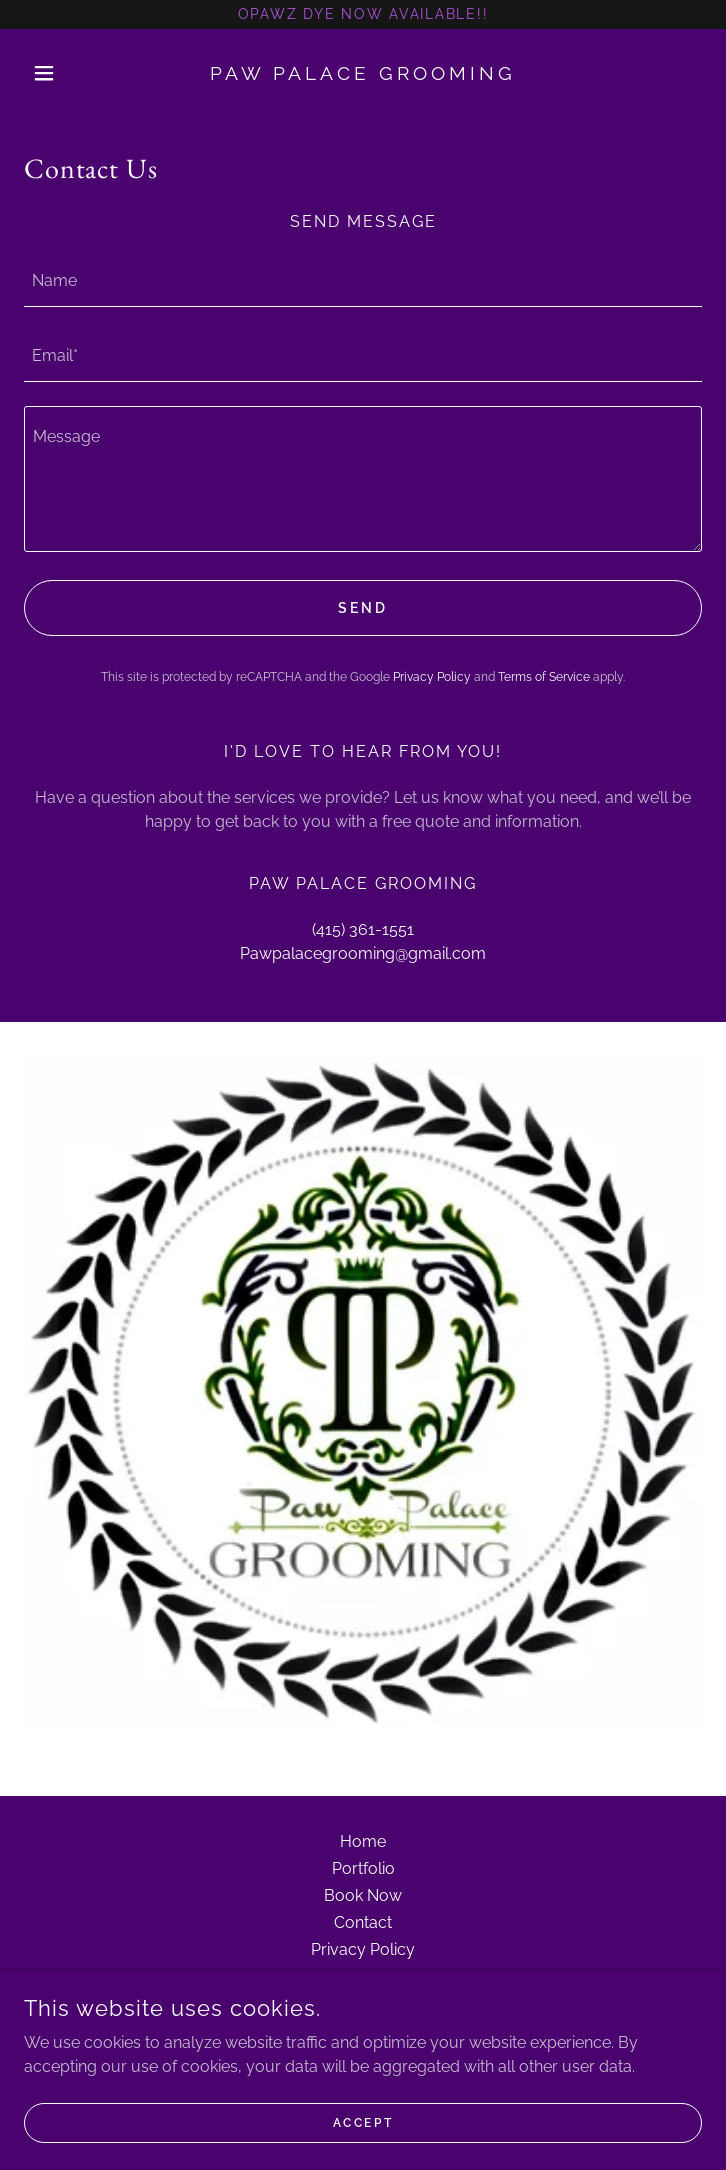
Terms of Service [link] (544, 677)
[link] (363, 73)
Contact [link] (363, 1922)
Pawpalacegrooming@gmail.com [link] (363, 953)
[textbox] (363, 281)
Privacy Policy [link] (432, 677)
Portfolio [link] (363, 1868)
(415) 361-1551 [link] (363, 929)
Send (363, 608)
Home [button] (363, 1841)
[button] (75, 73)
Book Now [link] (363, 1895)
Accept (363, 2122)
